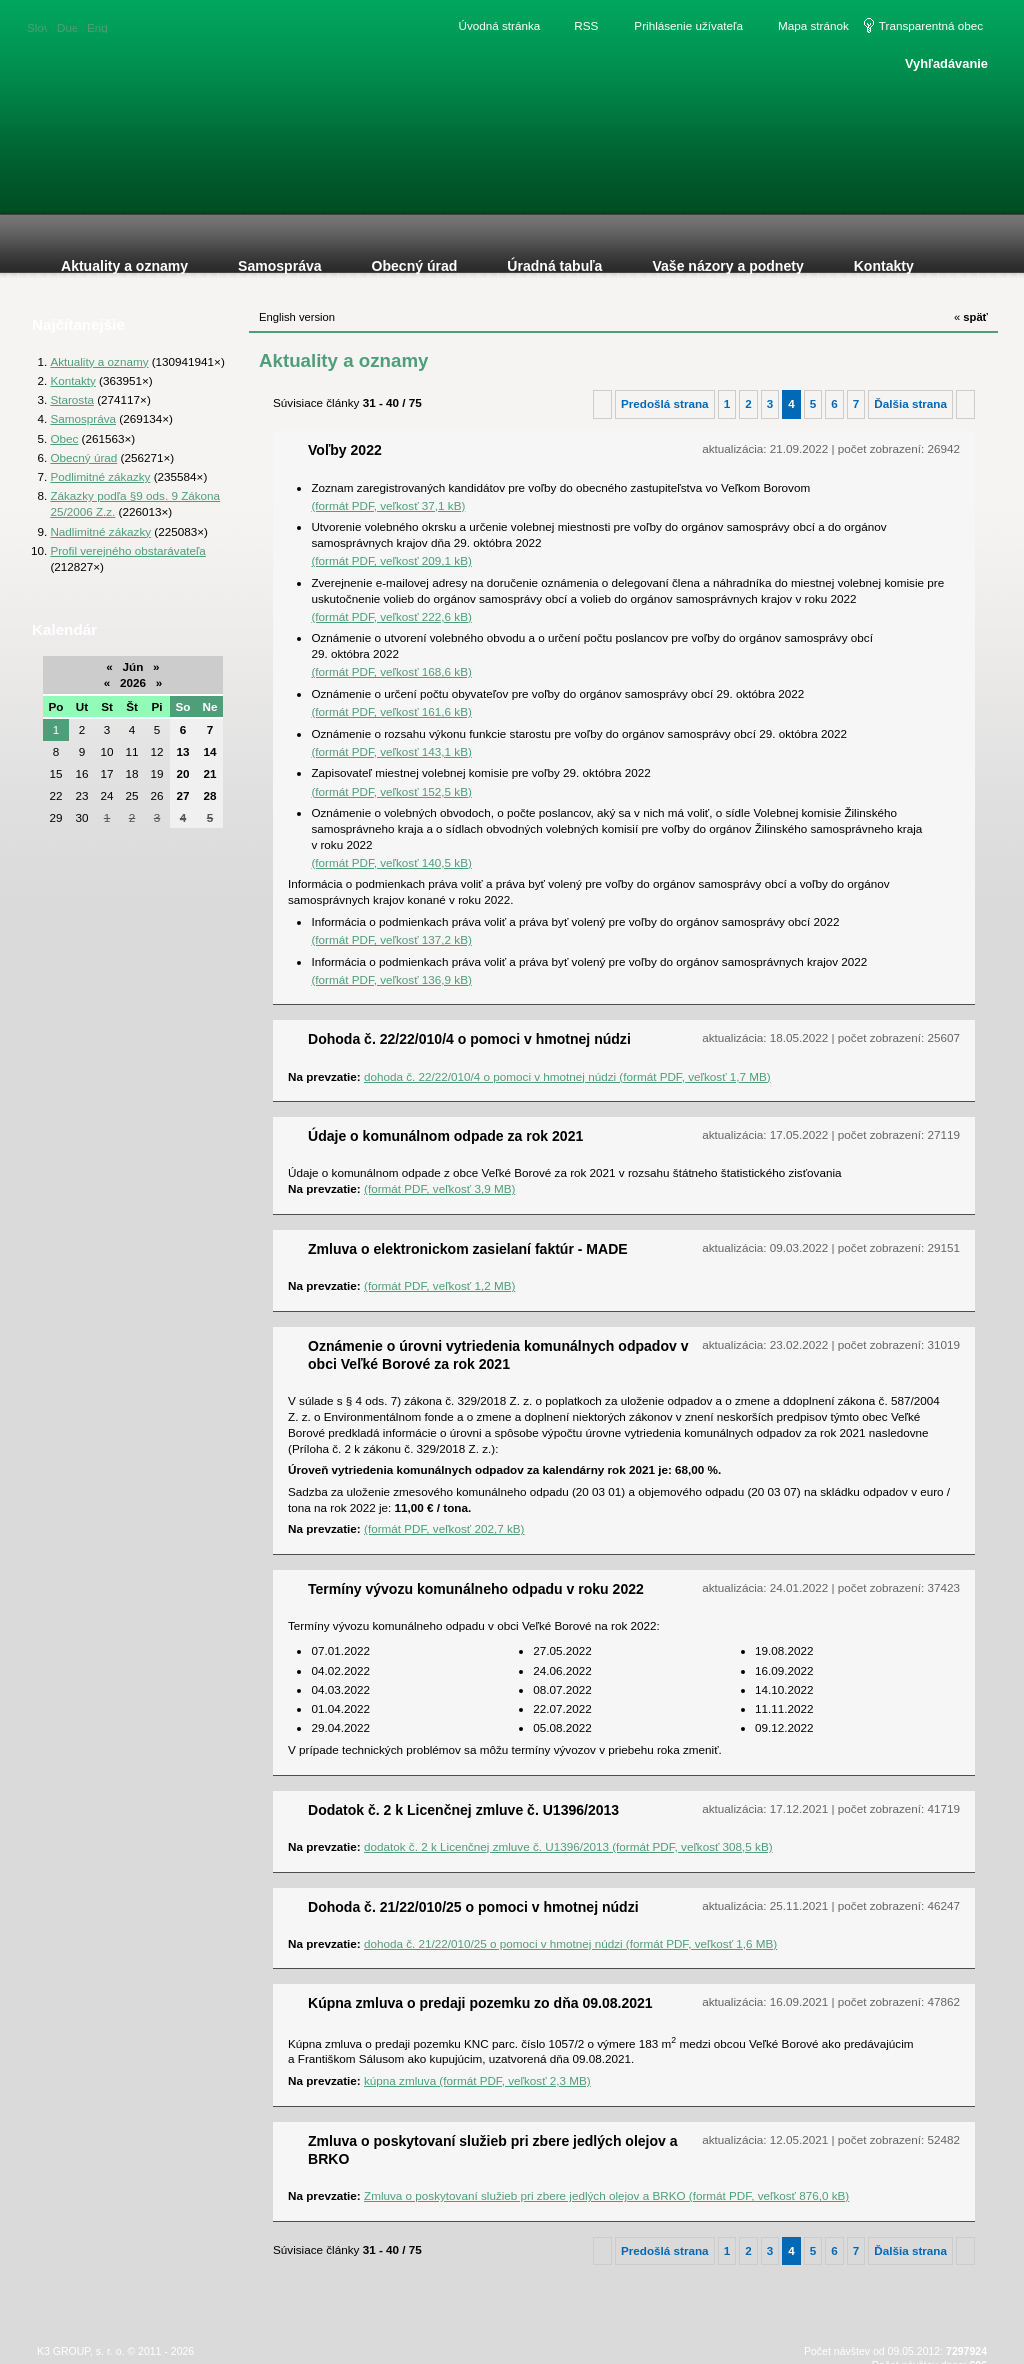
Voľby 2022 (345, 450)
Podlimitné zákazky (100, 476)
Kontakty (72, 380)
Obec (64, 438)
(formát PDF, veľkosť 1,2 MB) (439, 1285)
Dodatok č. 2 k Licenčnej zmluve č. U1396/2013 (463, 1810)
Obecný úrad (83, 457)
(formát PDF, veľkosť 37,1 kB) (388, 505)
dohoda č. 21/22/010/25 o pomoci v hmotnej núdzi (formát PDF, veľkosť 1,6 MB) (570, 1943)
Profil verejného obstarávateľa (127, 550)
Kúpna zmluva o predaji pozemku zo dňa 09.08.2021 (480, 2003)
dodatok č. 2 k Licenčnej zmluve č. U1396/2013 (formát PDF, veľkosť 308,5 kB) (568, 1846)
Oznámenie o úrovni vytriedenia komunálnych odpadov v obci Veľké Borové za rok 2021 (498, 1355)
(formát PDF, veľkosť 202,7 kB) (444, 1528)
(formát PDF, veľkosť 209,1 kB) (391, 560)
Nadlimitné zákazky (100, 531)
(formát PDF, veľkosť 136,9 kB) (391, 979)
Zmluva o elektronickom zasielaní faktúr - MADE (468, 1249)
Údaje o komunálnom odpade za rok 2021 (445, 1136)
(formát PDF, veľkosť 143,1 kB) (391, 751)
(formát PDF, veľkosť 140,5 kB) (391, 862)
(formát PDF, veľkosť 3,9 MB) (439, 1188)
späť (971, 317)
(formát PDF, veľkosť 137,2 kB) (391, 939)
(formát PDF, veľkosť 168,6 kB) (391, 671)
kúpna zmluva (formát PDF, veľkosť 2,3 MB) (477, 2080)
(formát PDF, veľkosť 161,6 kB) (391, 711)
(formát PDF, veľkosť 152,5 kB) (391, 791)
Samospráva (83, 418)
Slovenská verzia (37, 26)
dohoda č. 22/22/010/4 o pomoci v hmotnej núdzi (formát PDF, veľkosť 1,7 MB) (567, 1076)
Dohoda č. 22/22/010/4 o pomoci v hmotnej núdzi (469, 1039)
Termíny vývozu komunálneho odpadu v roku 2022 (476, 1589)
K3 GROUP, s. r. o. (80, 2351)
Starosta (72, 399)
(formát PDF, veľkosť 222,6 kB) (391, 616)
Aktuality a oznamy (99, 361)
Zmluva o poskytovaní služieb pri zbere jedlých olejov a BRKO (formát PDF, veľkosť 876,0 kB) (606, 2195)
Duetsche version (67, 26)
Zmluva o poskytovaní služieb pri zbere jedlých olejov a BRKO (493, 2150)
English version (97, 26)
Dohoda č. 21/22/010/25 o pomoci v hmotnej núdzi (473, 1907)
